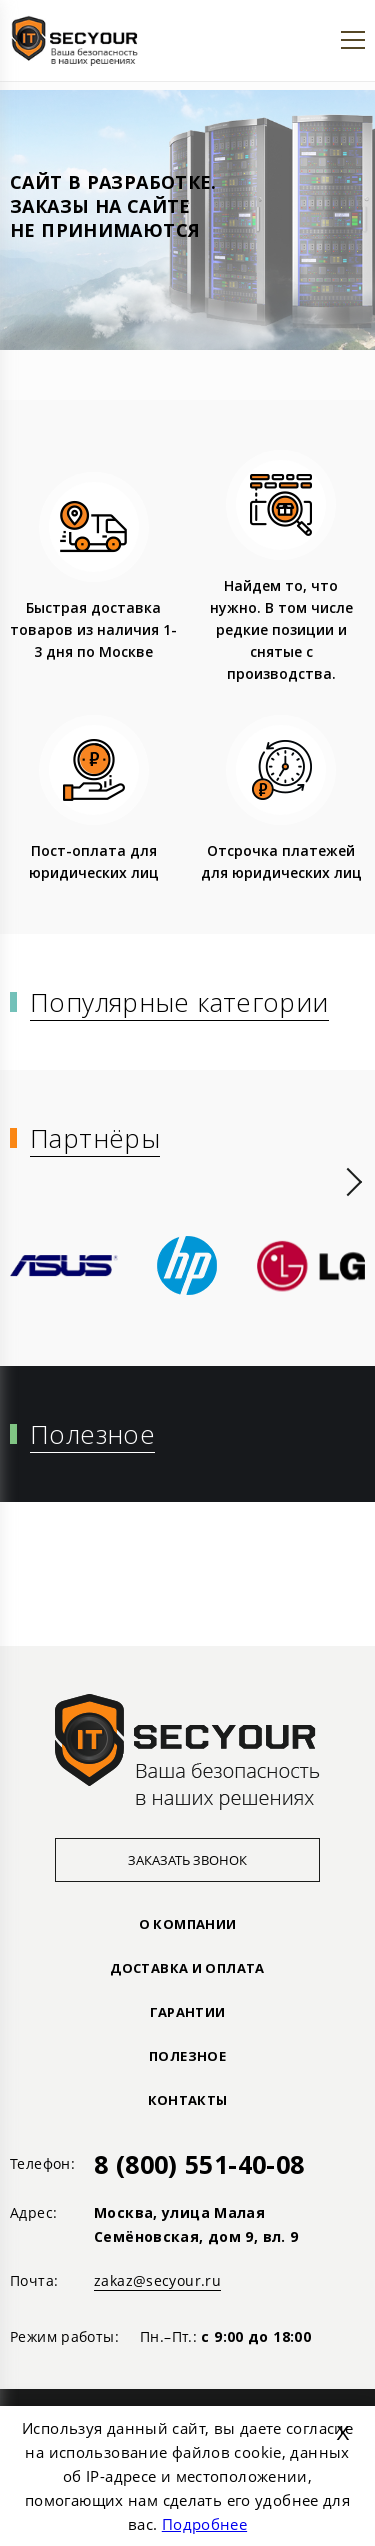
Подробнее (204, 2524)
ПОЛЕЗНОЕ (187, 2056)
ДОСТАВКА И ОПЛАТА (187, 1968)
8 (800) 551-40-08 (199, 2164)
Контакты (188, 2100)
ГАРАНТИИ (188, 2012)
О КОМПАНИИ (188, 1924)
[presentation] (354, 1182)
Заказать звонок (187, 1860)
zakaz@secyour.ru (157, 2280)
